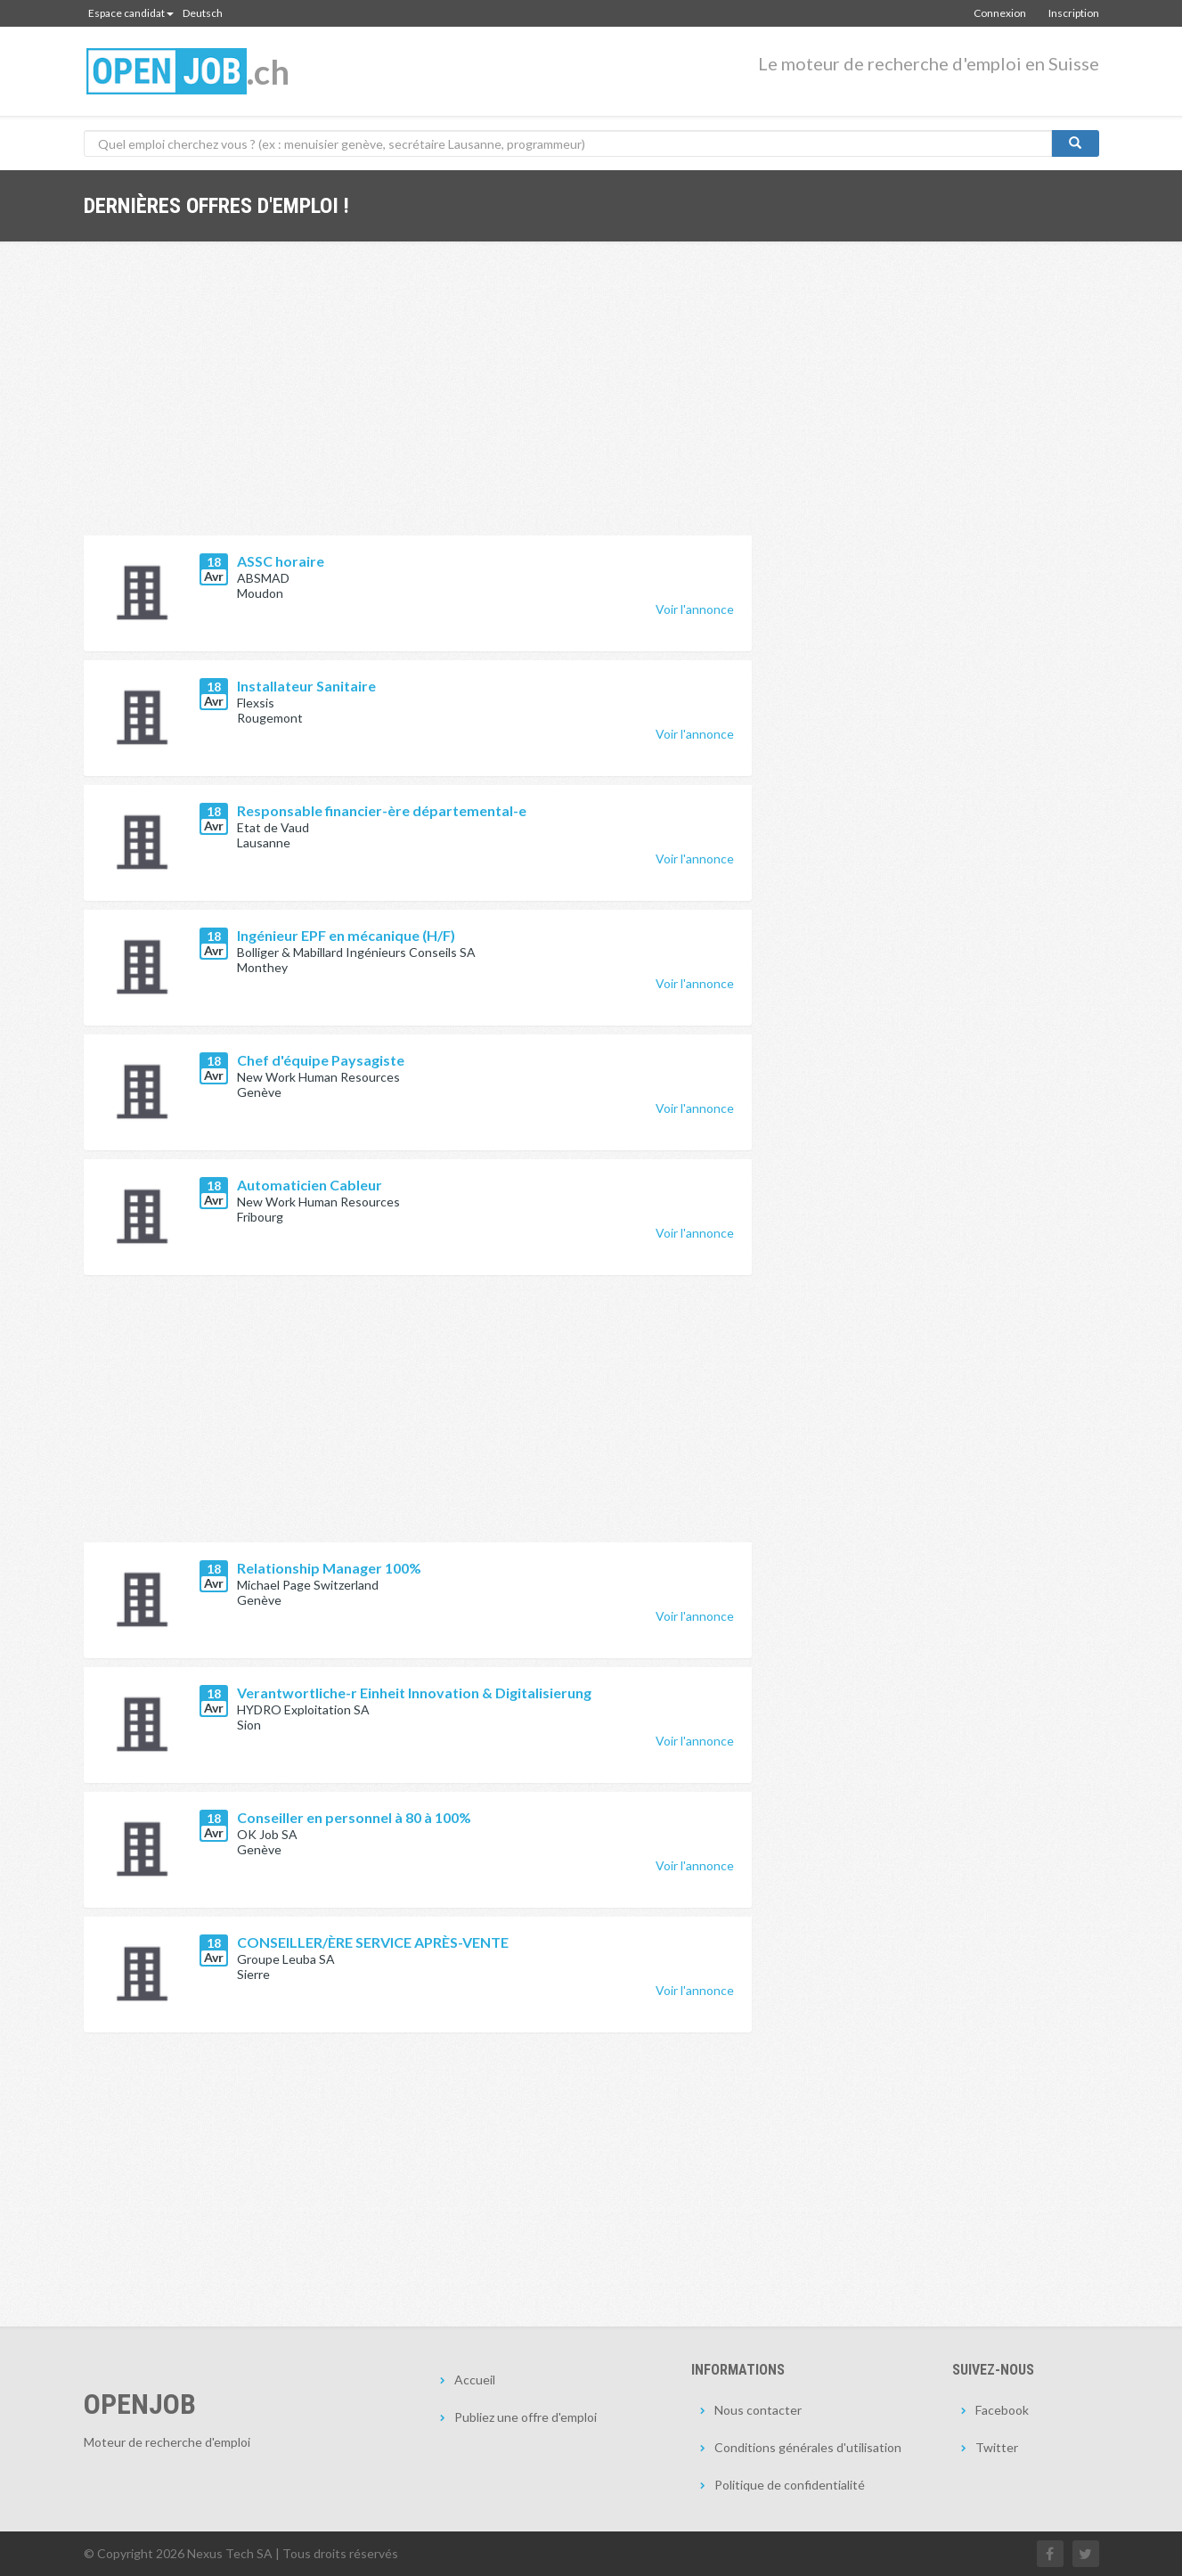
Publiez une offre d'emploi (525, 2417)
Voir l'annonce (695, 609)
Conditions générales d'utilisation (807, 2447)
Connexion (1000, 13)
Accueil (474, 2379)
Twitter (996, 2447)
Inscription (1073, 13)
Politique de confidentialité (789, 2484)
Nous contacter (758, 2409)
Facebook (1002, 2409)
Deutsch (203, 13)
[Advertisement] (418, 402)
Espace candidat (131, 13)
